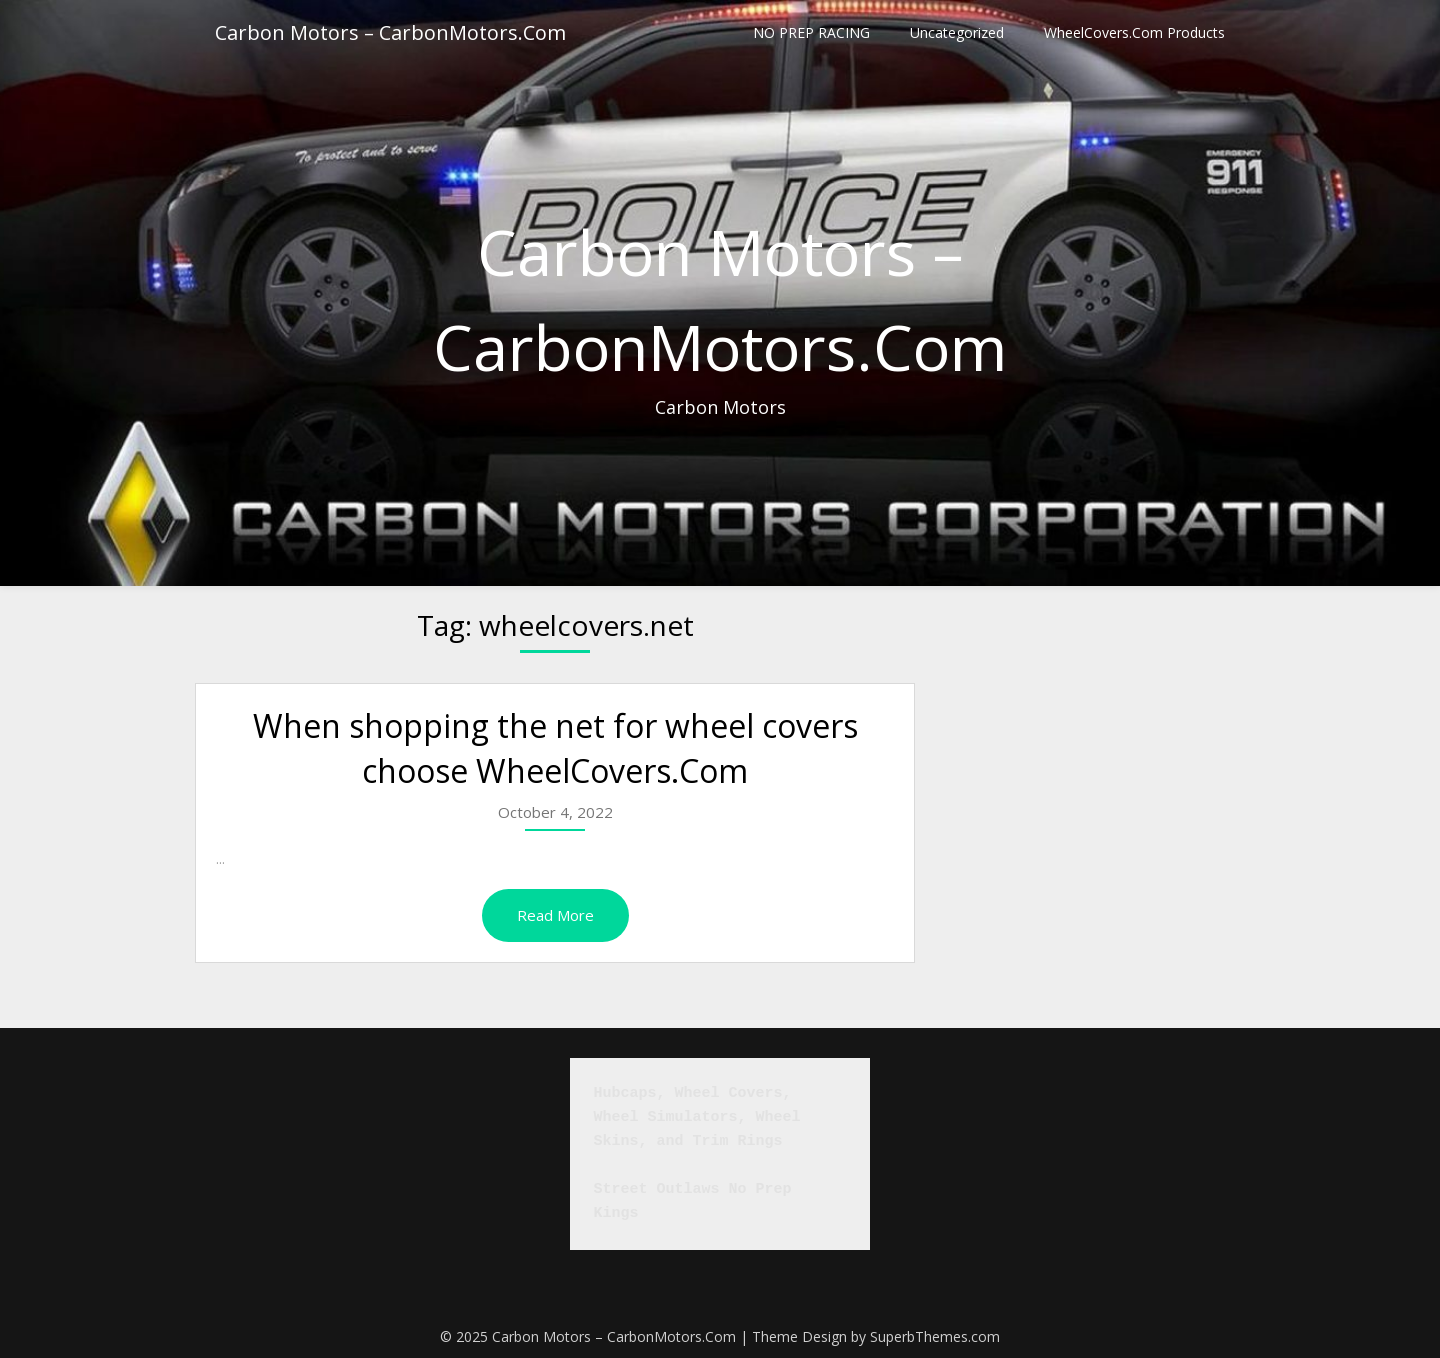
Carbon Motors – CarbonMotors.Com (390, 32)
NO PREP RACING (811, 32)
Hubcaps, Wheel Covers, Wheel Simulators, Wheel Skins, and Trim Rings (702, 1117)
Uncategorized (957, 32)
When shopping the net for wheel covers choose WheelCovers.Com (555, 748)
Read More (555, 915)
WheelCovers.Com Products (1134, 32)
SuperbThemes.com (935, 1336)
